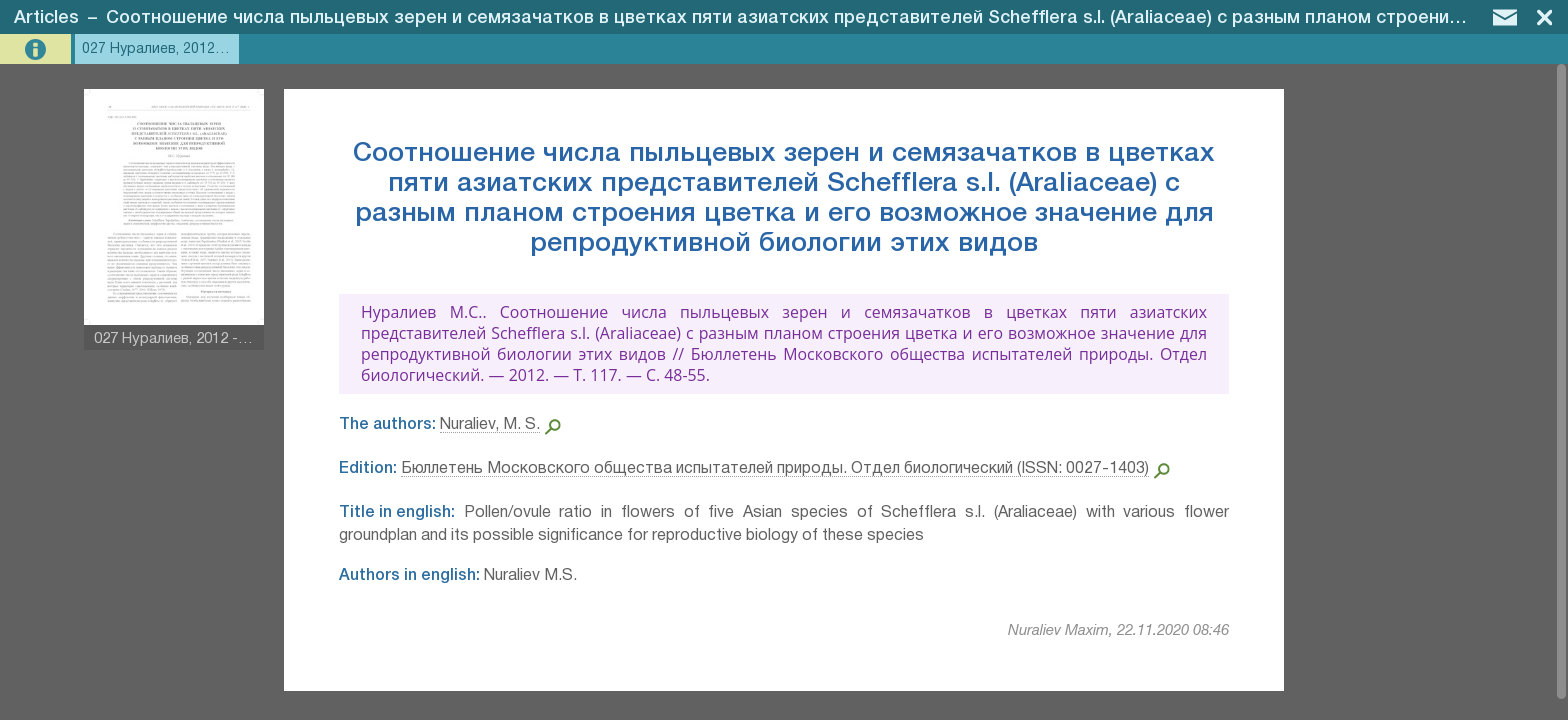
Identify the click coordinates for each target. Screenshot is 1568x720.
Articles (46, 18)
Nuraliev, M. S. (490, 425)
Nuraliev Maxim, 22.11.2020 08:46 (1118, 631)
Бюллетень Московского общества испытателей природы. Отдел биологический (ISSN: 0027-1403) (775, 469)
